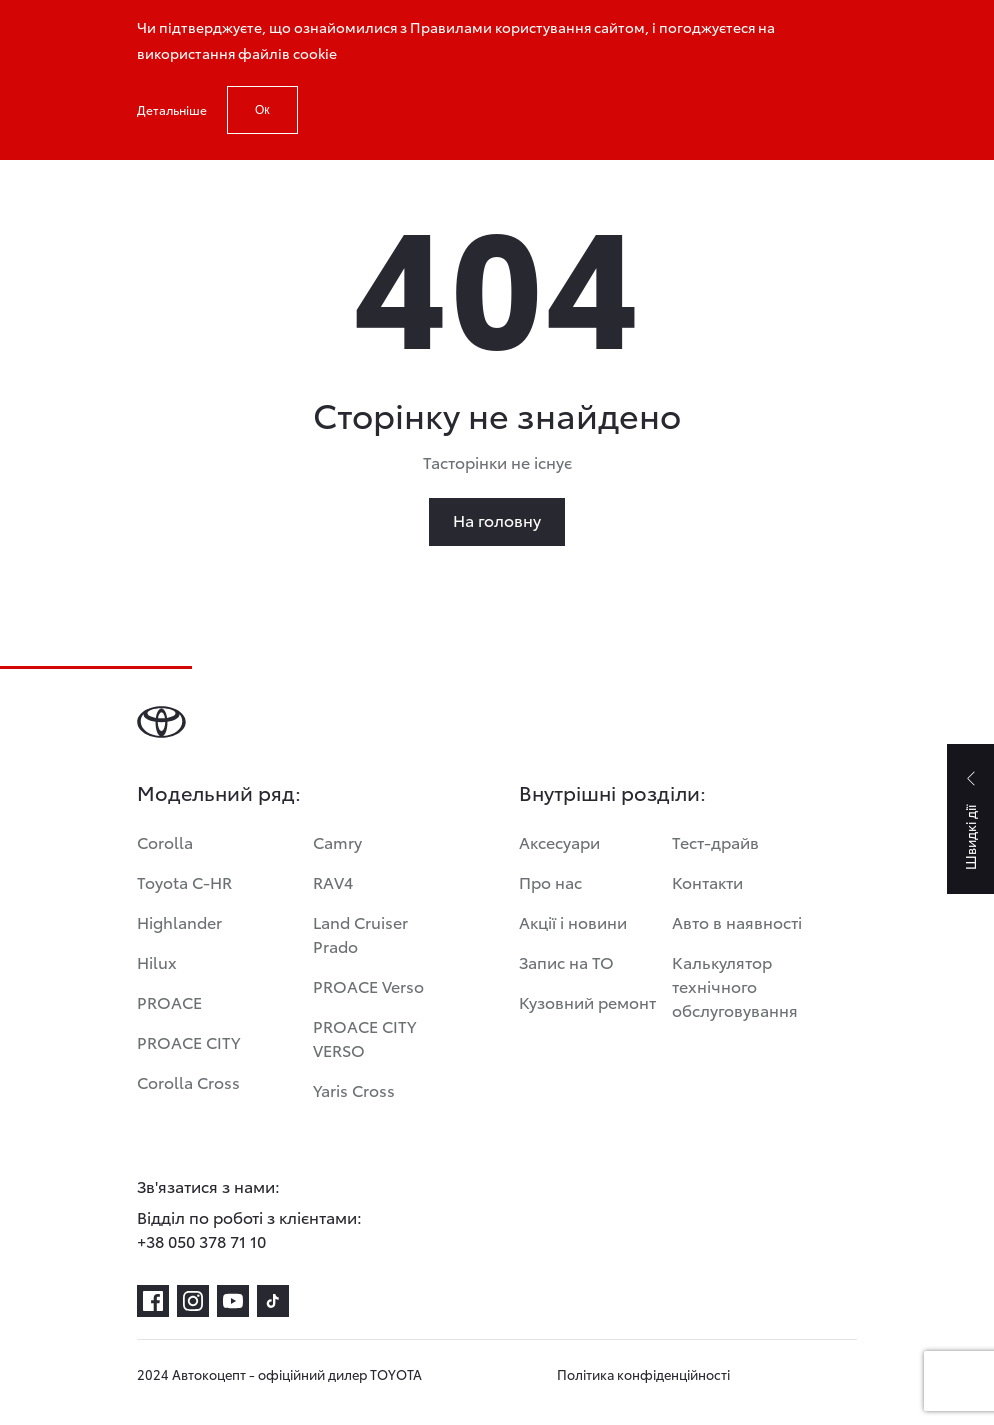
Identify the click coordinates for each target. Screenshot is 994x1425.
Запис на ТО (566, 961)
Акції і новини (573, 921)
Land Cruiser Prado (360, 933)
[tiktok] (273, 1301)
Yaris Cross (354, 1089)
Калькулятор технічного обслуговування (735, 985)
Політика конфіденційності (643, 1374)
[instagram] (193, 1301)
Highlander (179, 921)
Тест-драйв (715, 841)
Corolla (165, 841)
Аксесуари (559, 841)
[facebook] (153, 1301)
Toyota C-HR (184, 881)
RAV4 (333, 881)
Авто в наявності (737, 921)
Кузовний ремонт (587, 1001)
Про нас (550, 881)
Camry (337, 841)
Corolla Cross (188, 1081)
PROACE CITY (188, 1041)
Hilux (157, 961)
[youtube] (233, 1301)
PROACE (169, 1001)
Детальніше (172, 109)
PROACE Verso (368, 985)
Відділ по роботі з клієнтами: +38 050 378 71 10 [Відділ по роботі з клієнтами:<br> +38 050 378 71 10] (249, 1228)
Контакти (707, 881)
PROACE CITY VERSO (364, 1037)
